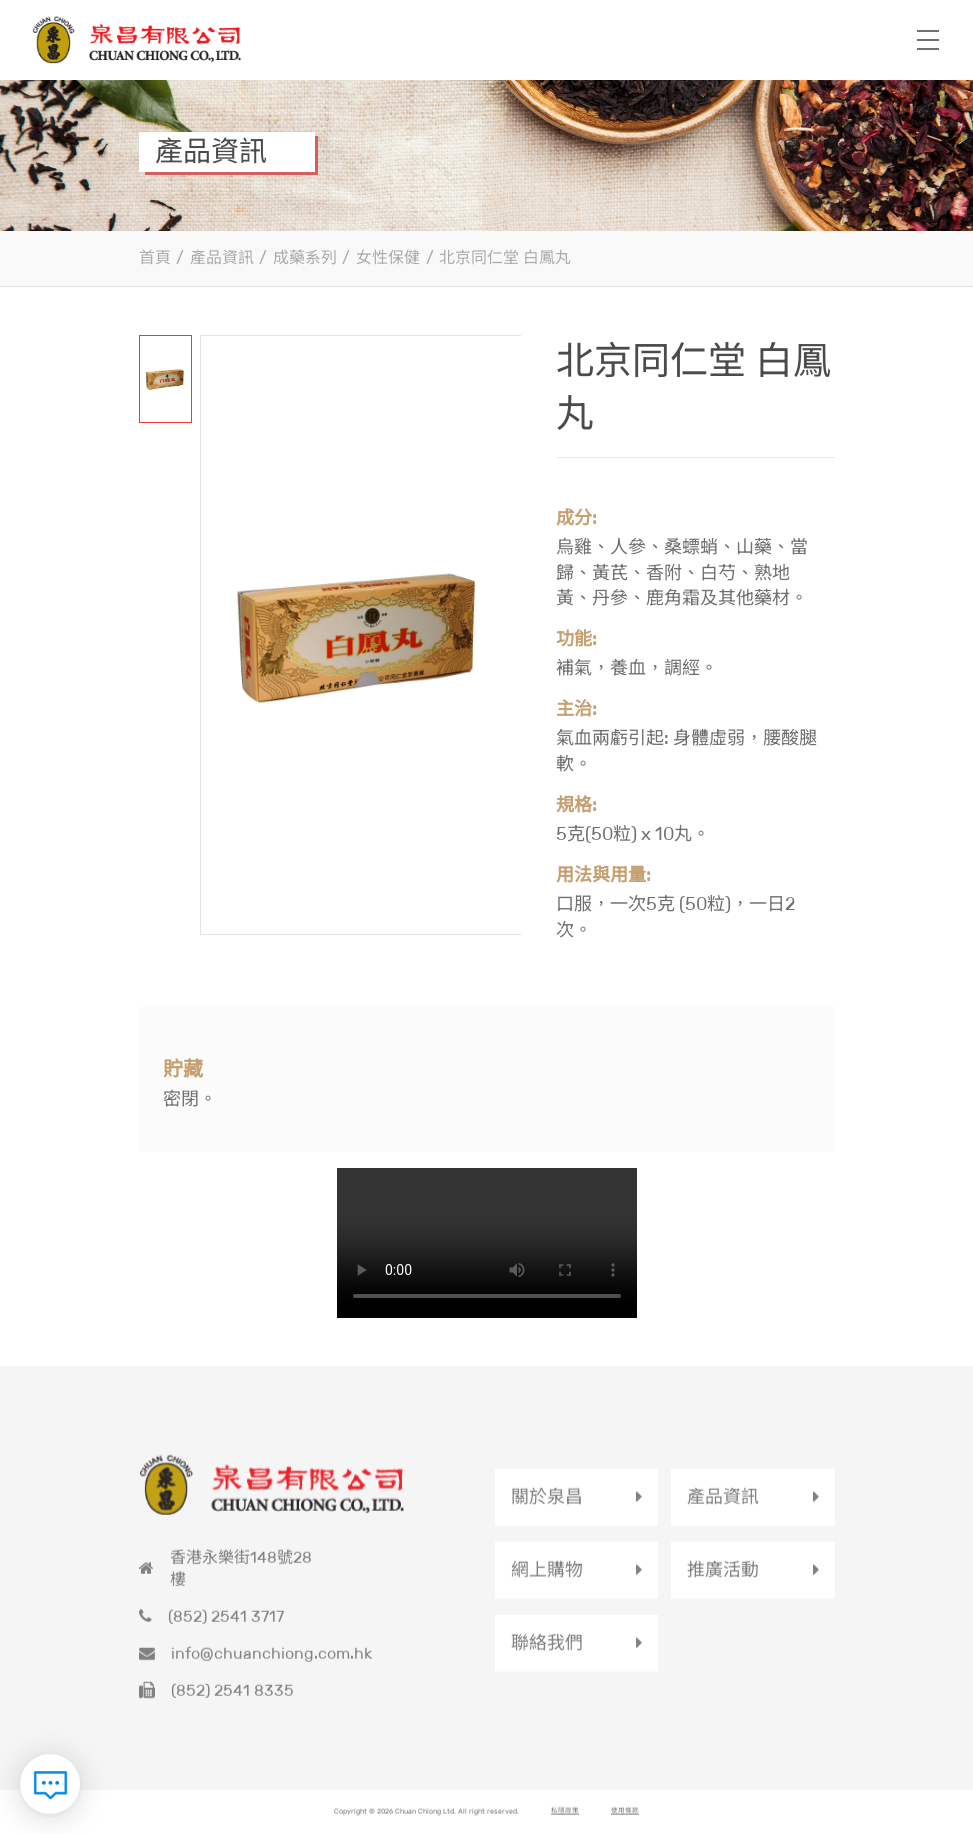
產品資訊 (222, 255)
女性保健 (388, 255)
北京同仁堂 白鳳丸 (505, 255)
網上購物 (547, 1581)
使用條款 (625, 1824)
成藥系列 (305, 255)
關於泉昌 (547, 1508)
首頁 (155, 255)
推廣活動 (723, 1581)
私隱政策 (565, 1824)
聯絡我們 (547, 1654)
